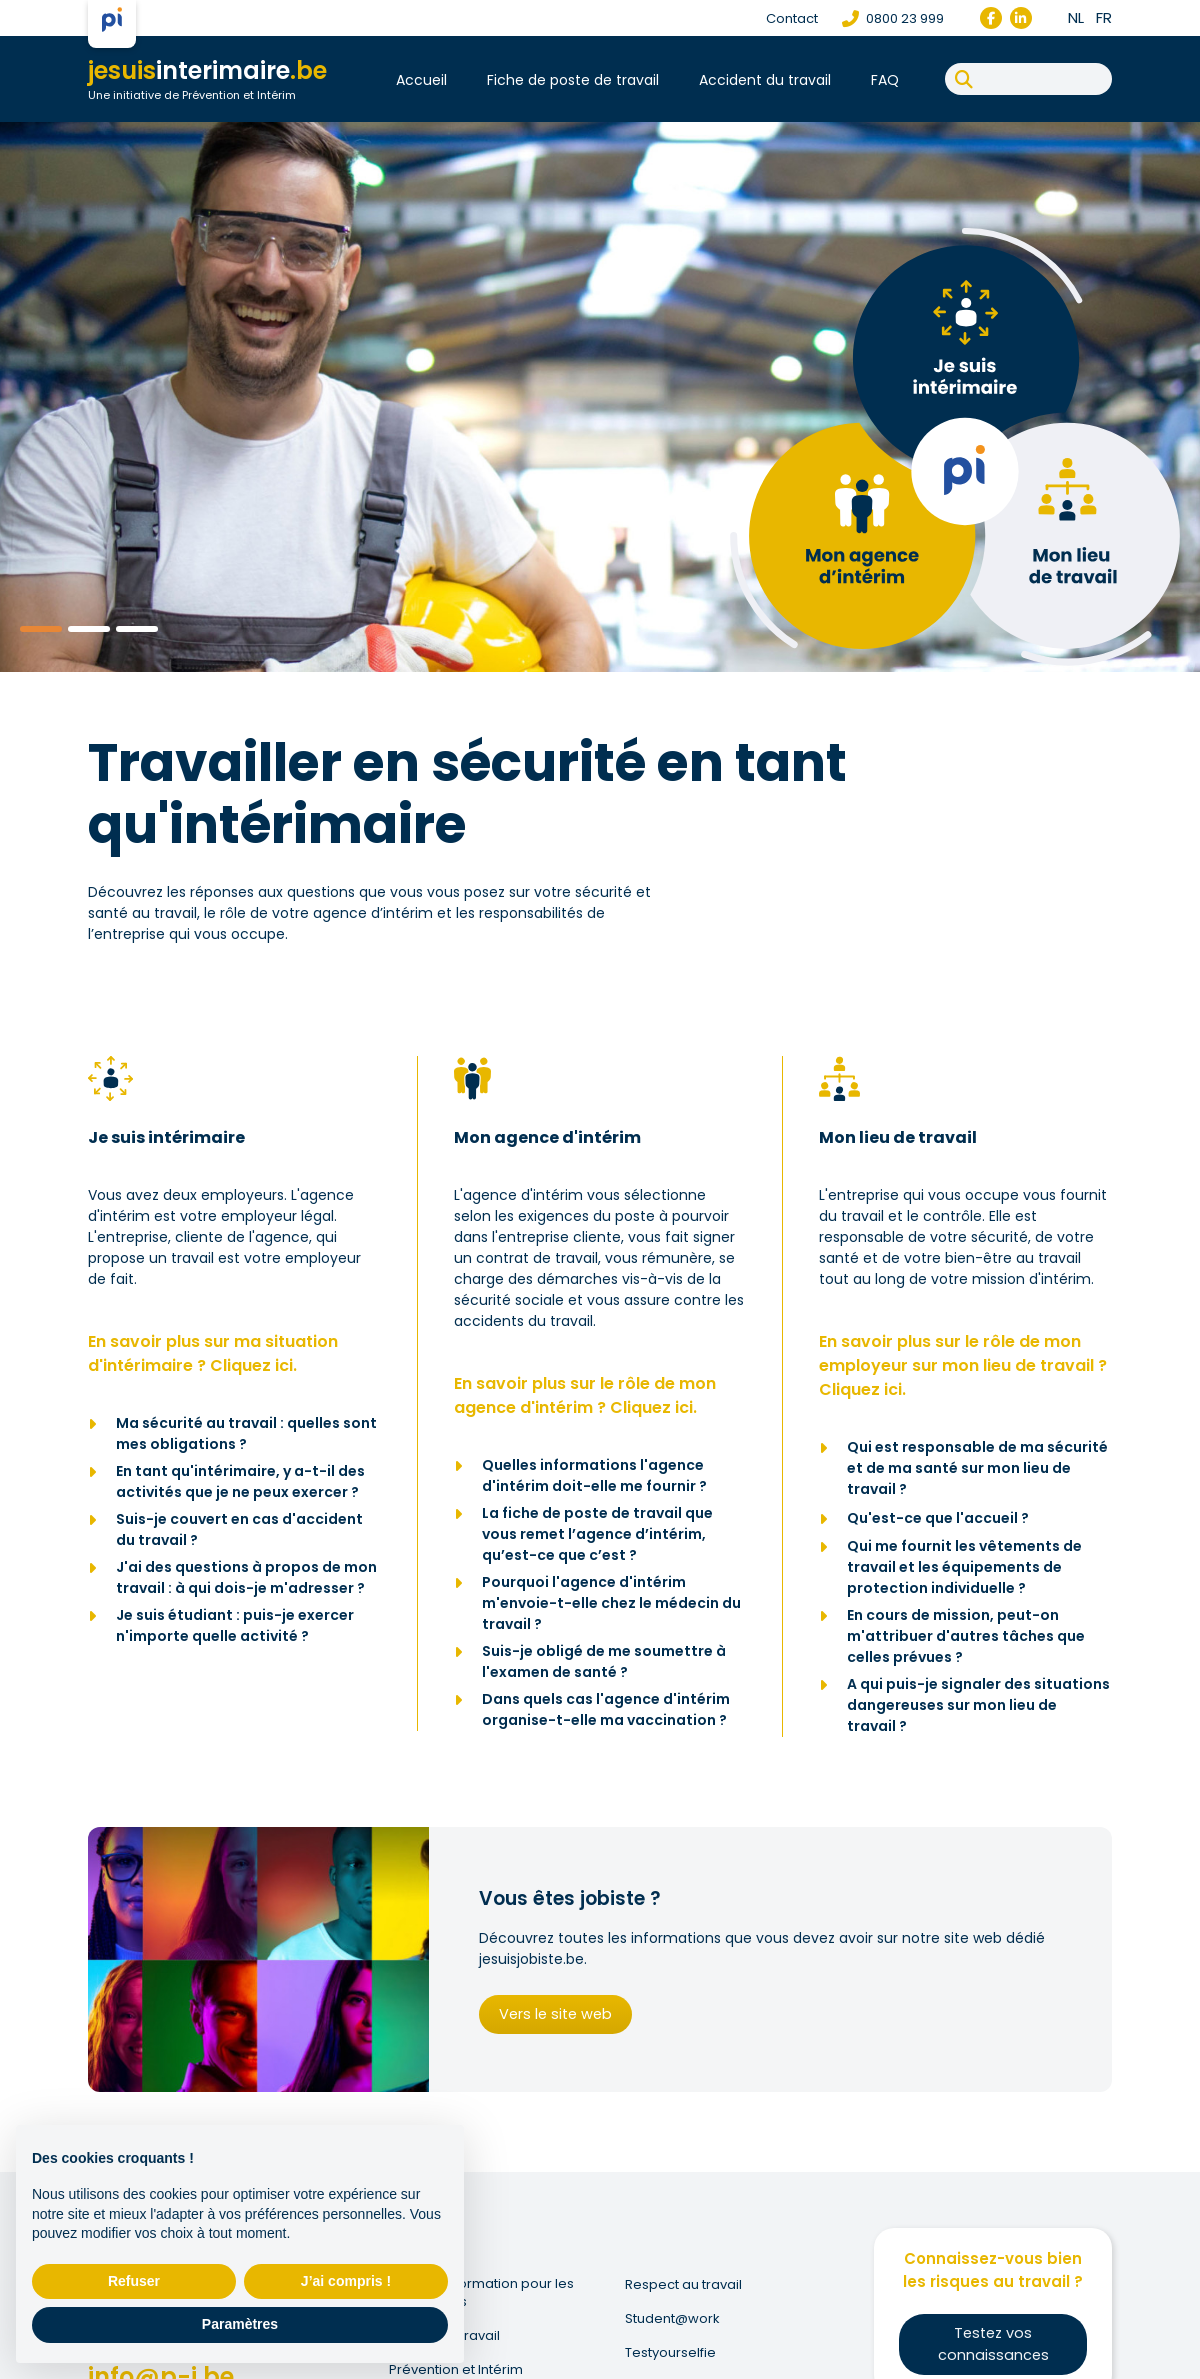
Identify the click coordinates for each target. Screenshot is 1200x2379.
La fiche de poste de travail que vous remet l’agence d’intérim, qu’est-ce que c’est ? (597, 1534)
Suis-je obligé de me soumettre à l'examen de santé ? (604, 1661)
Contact (792, 18)
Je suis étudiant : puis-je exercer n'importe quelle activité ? (235, 1625)
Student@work (673, 2319)
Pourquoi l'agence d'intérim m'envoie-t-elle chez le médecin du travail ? (611, 1603)
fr (1104, 17)
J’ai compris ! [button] (346, 2281)
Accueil (421, 80)
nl (1076, 17)
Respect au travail (684, 2285)
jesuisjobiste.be (531, 1961)
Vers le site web (551, 2014)
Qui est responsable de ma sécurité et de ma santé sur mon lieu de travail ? (977, 1468)
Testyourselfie (671, 2353)
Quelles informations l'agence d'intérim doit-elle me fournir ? (594, 1475)
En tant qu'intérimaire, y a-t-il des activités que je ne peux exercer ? (240, 1481)
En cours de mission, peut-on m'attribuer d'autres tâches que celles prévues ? (966, 1636)
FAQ (885, 80)
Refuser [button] (134, 2281)
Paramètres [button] (240, 2324)
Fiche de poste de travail (573, 80)
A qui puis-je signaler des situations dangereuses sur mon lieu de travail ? (978, 1705)
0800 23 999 (893, 18)
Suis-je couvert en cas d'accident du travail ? (239, 1529)
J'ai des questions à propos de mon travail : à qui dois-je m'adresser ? (246, 1577)
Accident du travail (765, 80)
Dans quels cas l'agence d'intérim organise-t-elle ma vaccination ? (606, 1709)
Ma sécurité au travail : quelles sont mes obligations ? (246, 1433)
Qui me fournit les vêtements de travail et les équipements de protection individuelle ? (964, 1567)
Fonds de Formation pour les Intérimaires (482, 2293)
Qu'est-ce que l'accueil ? (938, 1518)
